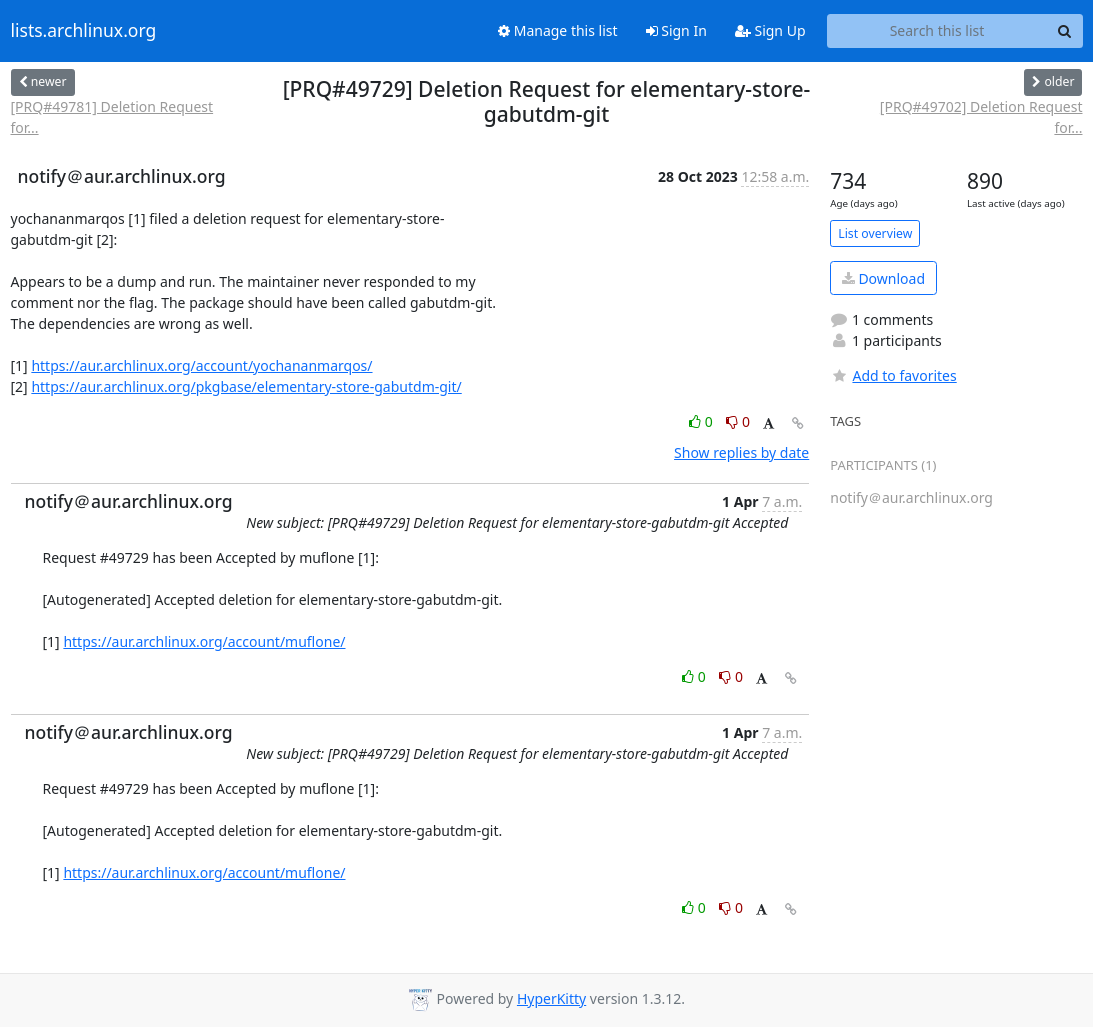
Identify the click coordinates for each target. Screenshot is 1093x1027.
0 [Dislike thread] (738, 421)
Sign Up (770, 30)
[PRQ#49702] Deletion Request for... (981, 117)
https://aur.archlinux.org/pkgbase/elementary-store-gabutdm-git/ (246, 386)
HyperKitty (551, 998)
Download (883, 278)
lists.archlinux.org (84, 31)
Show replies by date (741, 452)
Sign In (676, 30)
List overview (875, 233)
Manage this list (558, 30)
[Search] (1065, 31)
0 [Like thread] (702, 421)
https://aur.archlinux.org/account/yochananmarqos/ (201, 365)
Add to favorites (893, 375)
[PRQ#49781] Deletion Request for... (112, 117)
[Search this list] (937, 31)
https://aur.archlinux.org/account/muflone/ (204, 641)
